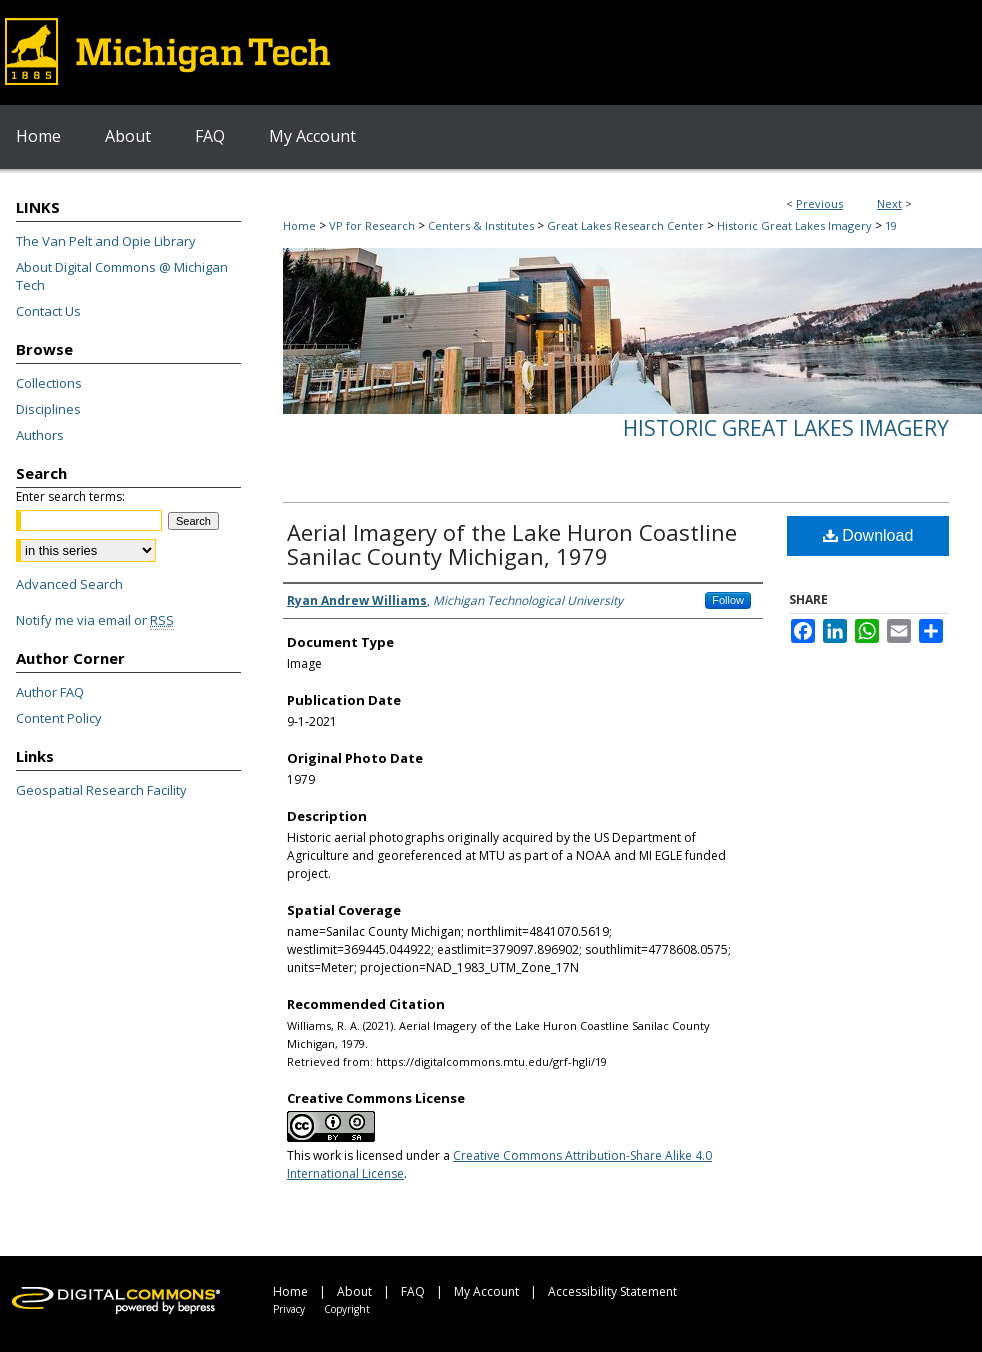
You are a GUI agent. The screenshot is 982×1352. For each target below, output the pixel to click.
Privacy (289, 1309)
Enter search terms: (70, 496)
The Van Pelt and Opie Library (106, 241)
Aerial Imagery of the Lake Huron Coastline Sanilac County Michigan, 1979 (512, 544)
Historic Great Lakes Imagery (794, 225)
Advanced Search (69, 584)
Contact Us (48, 311)
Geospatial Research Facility (101, 790)
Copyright (347, 1309)
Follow (728, 600)
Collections (49, 383)
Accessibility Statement (612, 1291)
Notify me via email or (95, 620)
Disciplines (48, 409)
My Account (486, 1291)
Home (299, 225)
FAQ (413, 1291)
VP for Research (372, 225)
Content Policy (59, 718)
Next (889, 203)
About (354, 1291)
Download (868, 535)
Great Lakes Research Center (625, 225)
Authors (40, 435)
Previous (819, 203)
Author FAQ (50, 692)
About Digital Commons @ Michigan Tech (122, 276)
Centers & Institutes (481, 225)
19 (891, 225)
